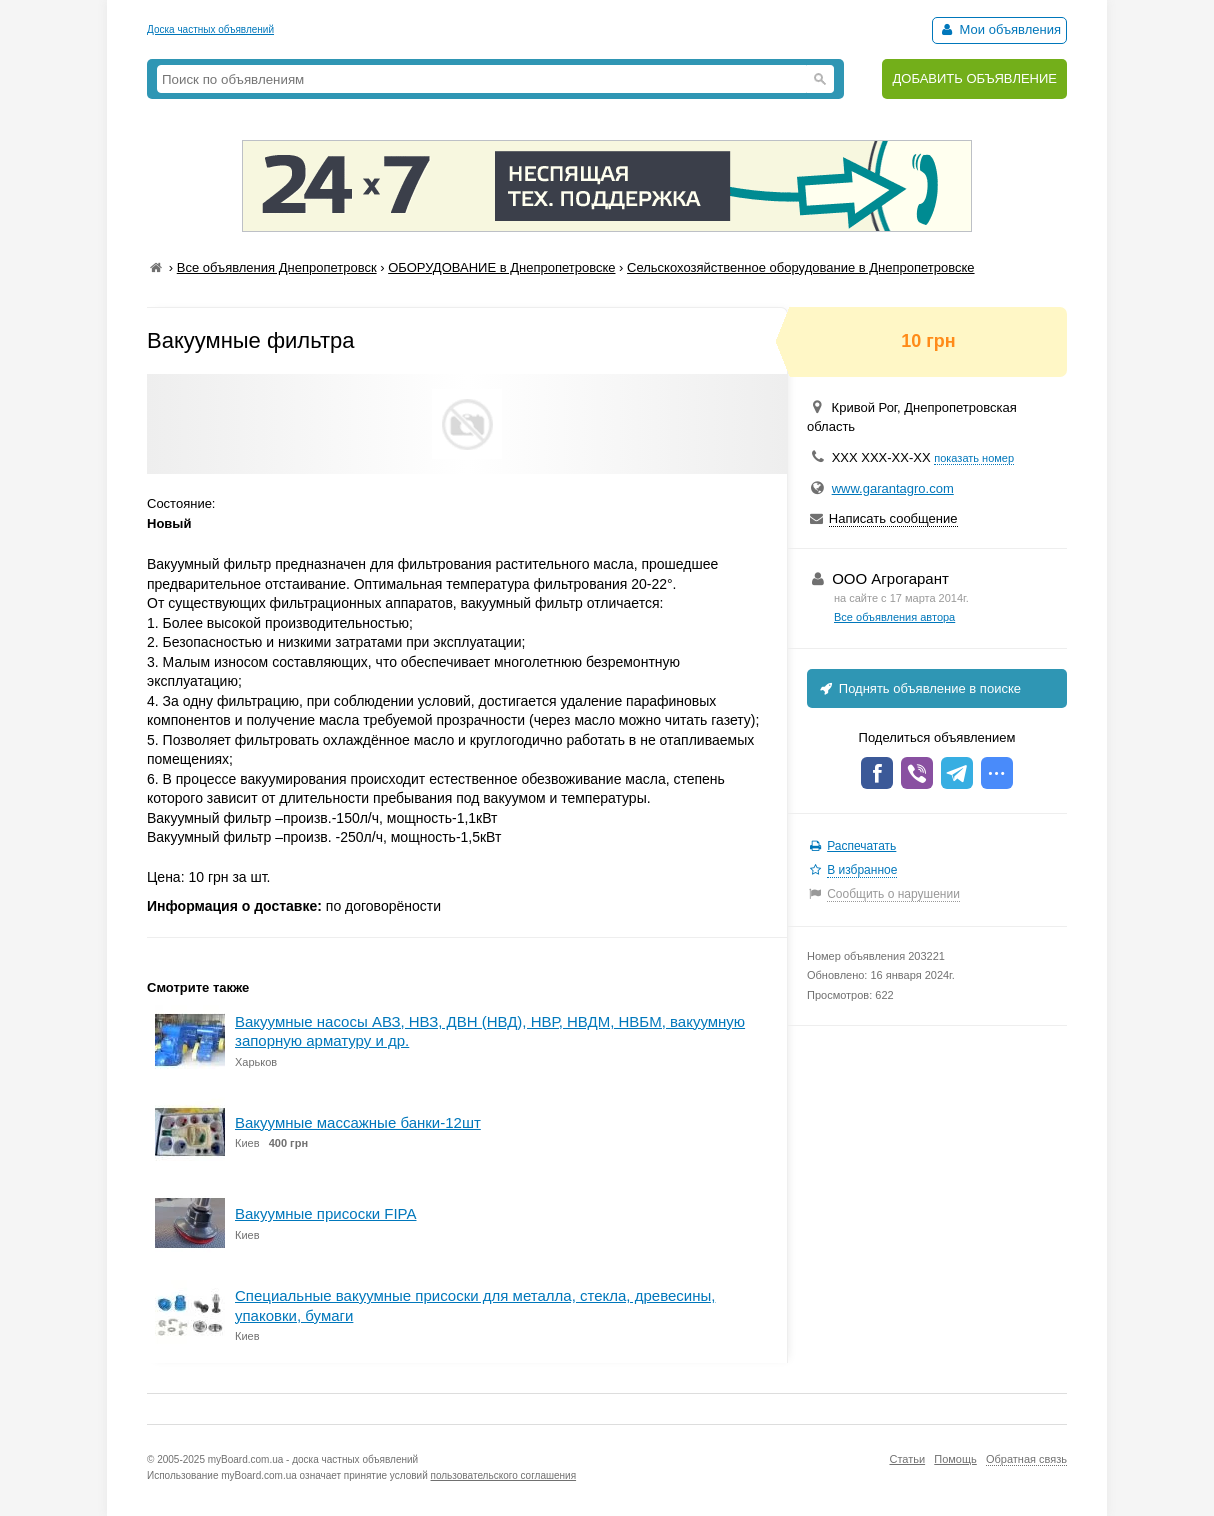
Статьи (907, 1459)
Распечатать (861, 846)
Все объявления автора (894, 617)
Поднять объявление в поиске (919, 688)
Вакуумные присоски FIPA (326, 1213)
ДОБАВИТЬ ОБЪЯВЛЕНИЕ (974, 78)
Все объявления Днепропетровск (277, 267)
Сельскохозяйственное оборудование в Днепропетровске (801, 267)
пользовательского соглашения (504, 1475)
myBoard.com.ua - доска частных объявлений (313, 1459)
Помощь (955, 1459)
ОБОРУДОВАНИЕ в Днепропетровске (501, 267)
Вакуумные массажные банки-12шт (358, 1122)
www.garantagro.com (893, 488)
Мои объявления (999, 29)
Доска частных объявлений (210, 29)
